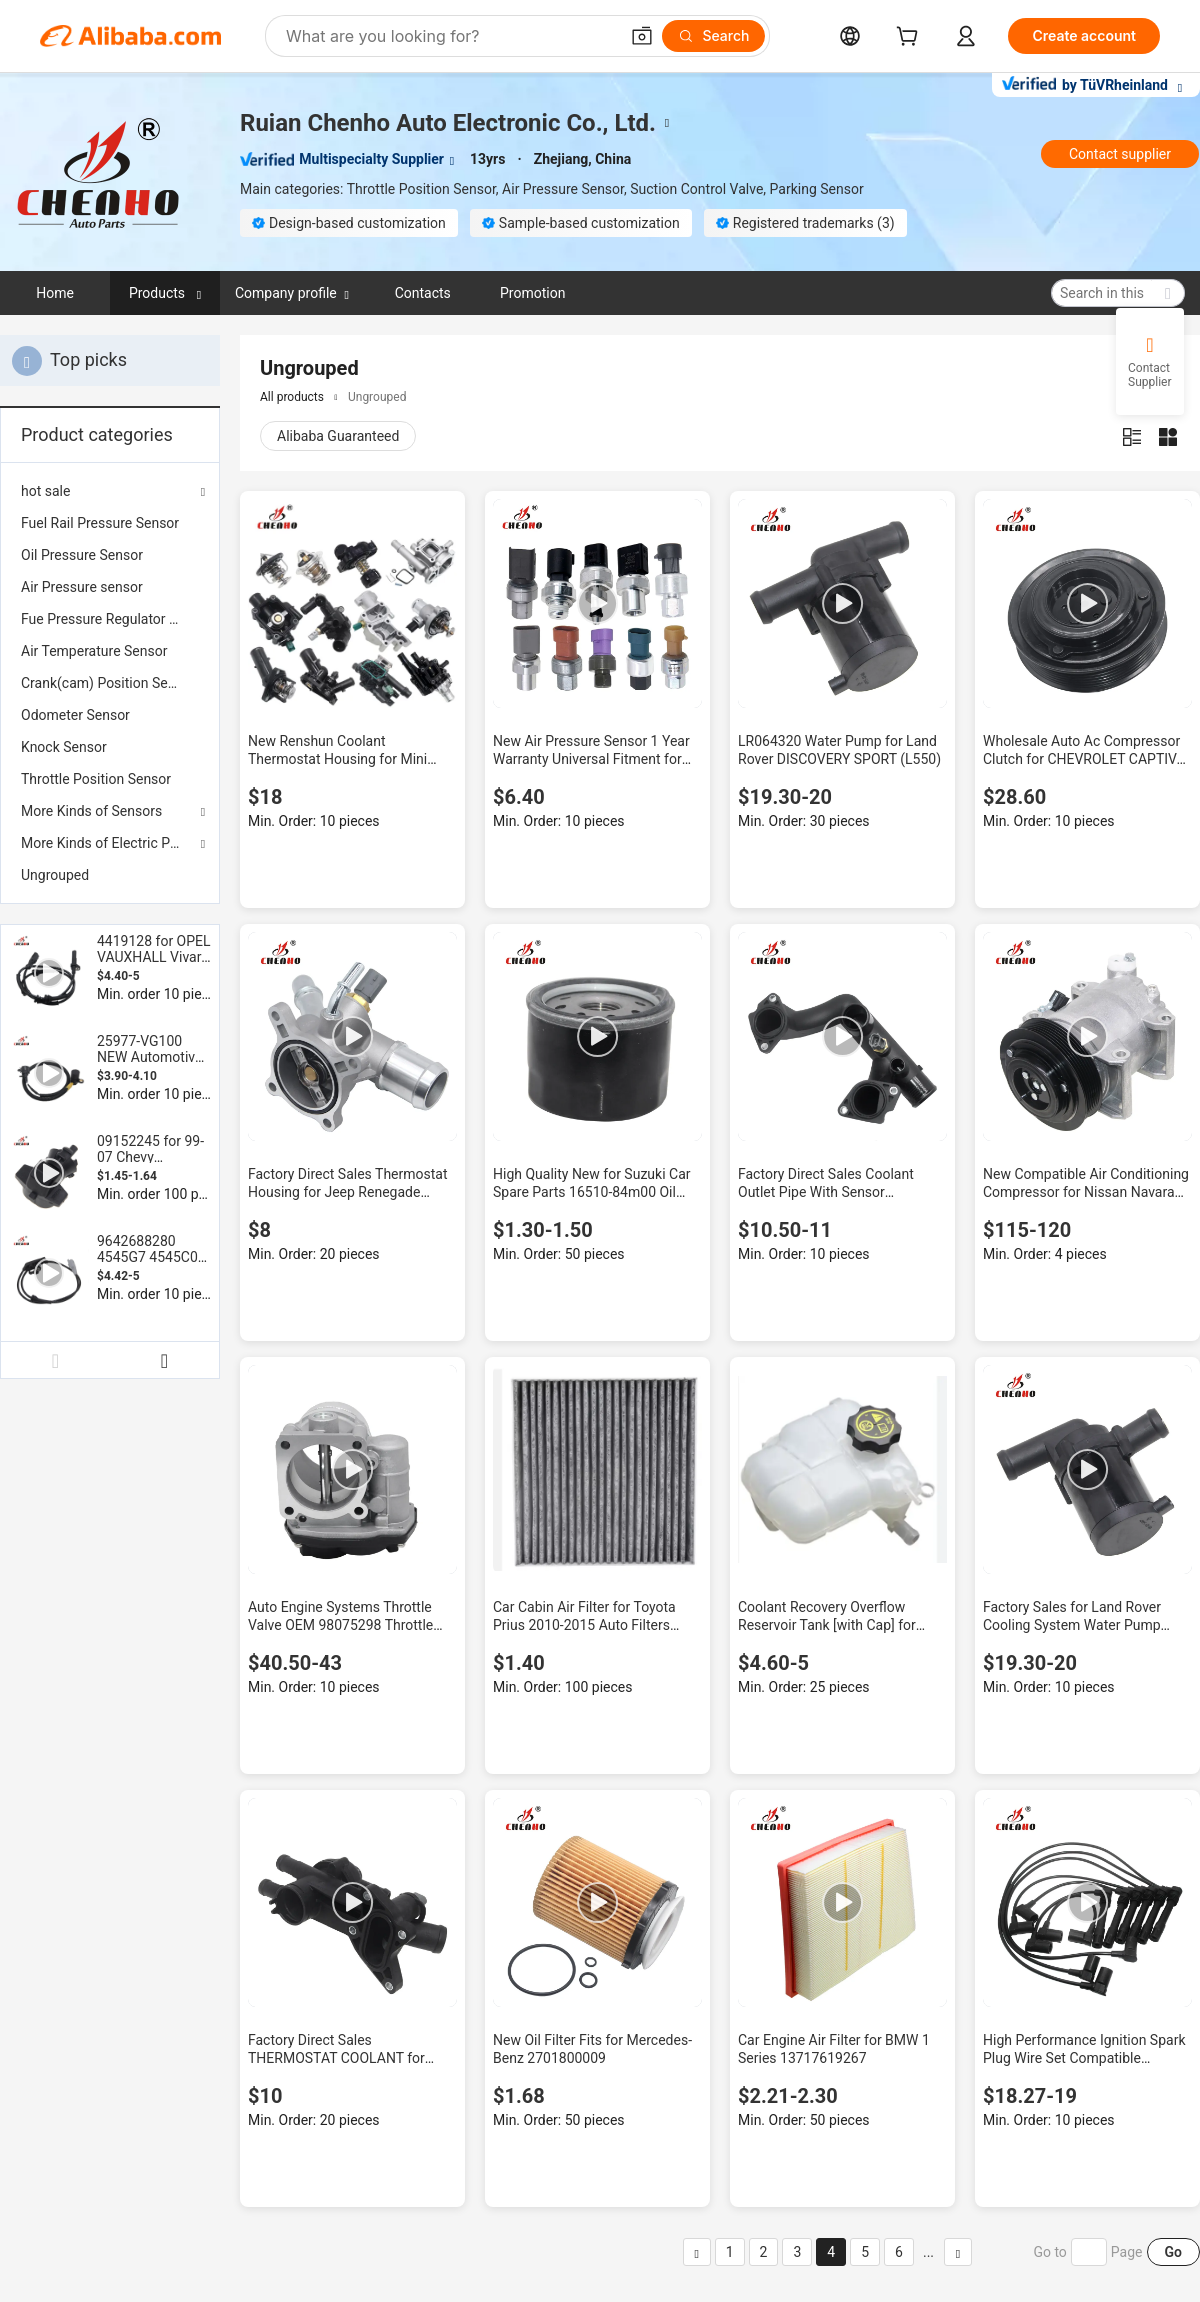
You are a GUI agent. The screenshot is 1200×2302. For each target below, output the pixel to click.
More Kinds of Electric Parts (107, 843)
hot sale (45, 491)
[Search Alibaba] (450, 36)
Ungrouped (55, 875)
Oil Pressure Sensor (82, 555)
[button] (642, 36)
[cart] (911, 38)
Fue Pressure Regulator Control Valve (110, 619)
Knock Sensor (64, 747)
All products (292, 397)
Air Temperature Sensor (94, 651)
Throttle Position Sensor (96, 779)
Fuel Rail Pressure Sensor (100, 523)
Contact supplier (1120, 154)
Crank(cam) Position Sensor (108, 683)
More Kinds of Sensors (91, 811)
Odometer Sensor (75, 715)
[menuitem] (110, 523)
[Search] (713, 36)
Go (1173, 2252)
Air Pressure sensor (82, 587)
